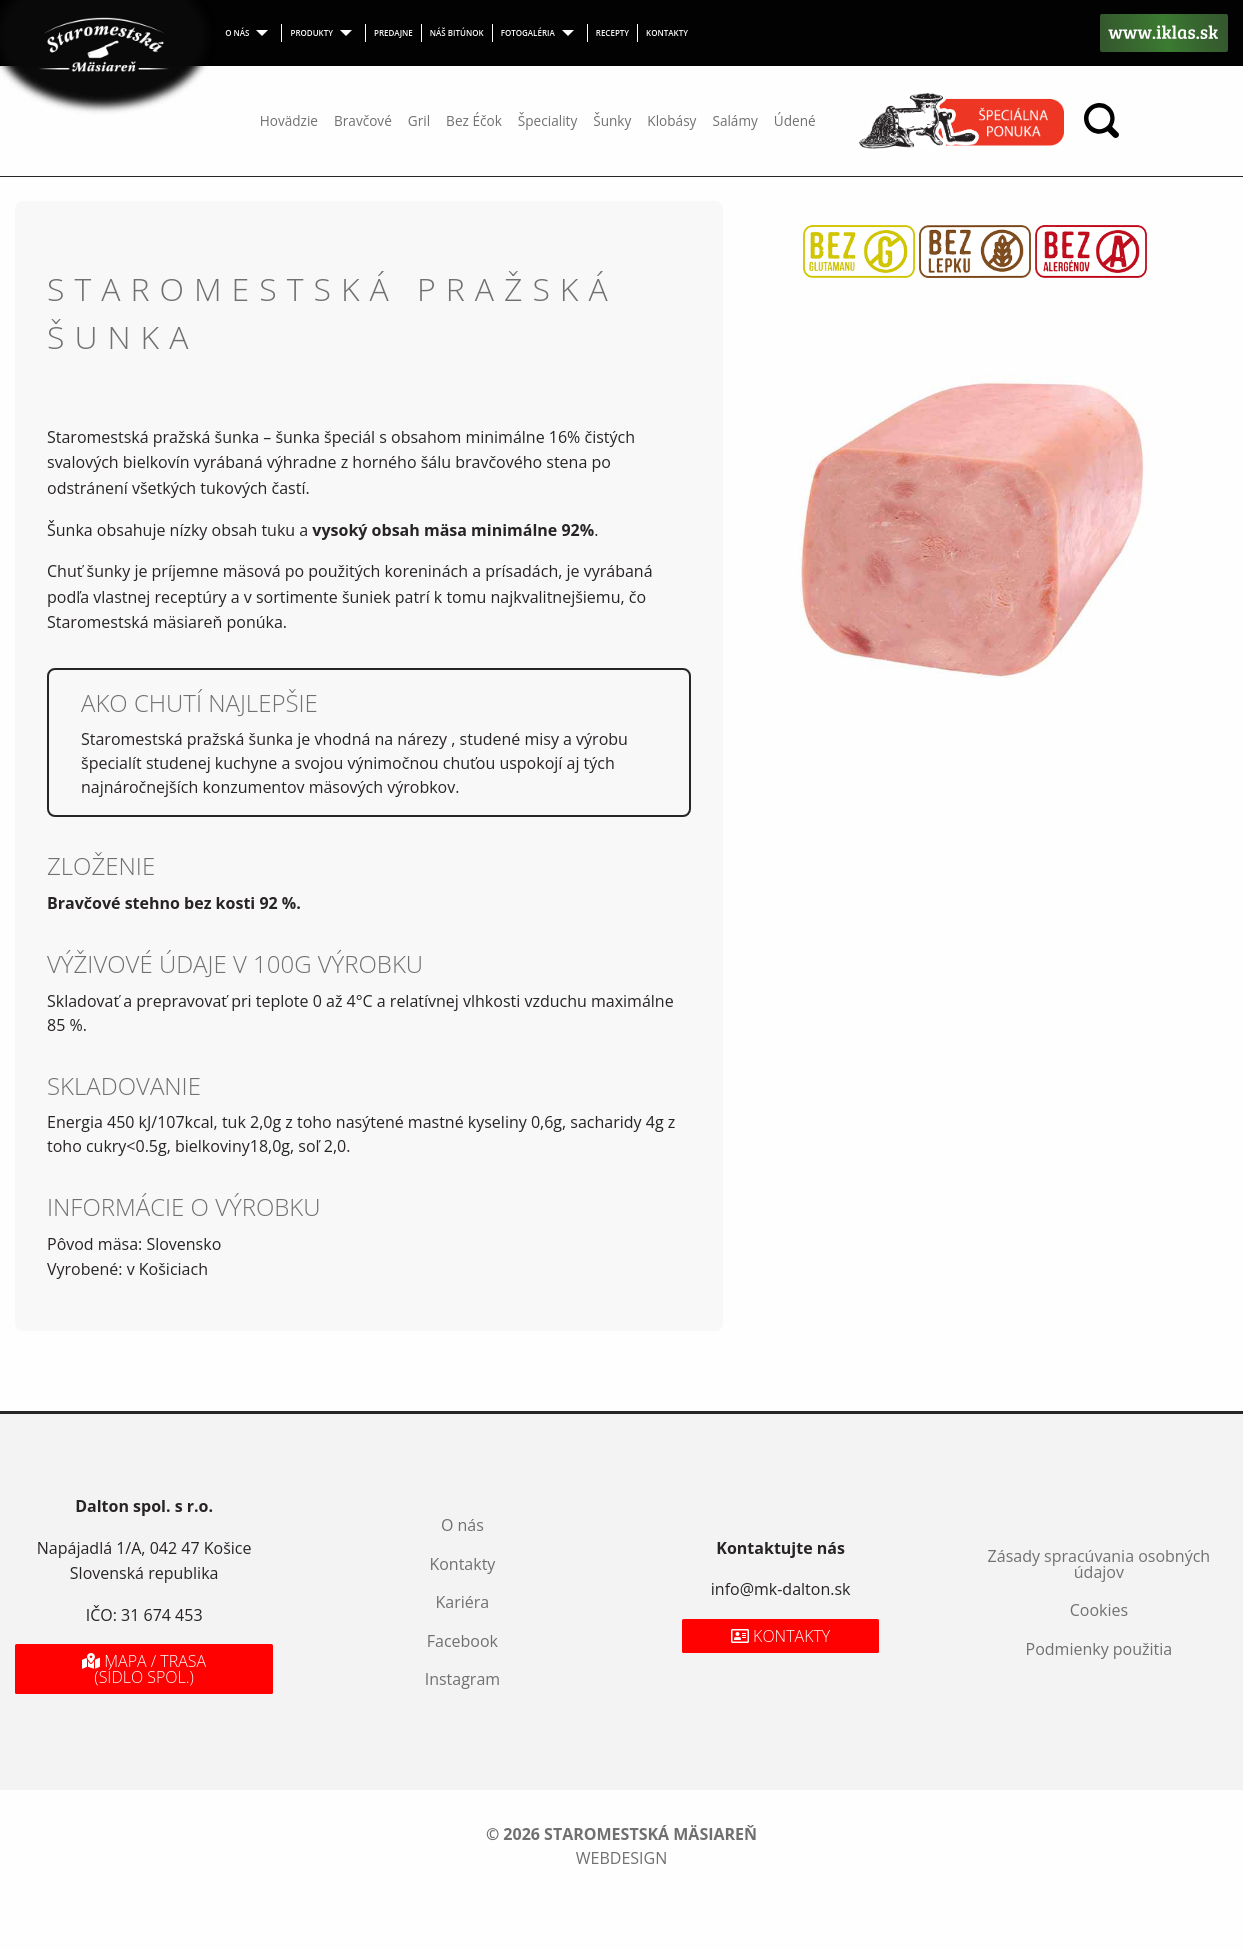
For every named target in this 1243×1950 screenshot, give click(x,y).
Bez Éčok (474, 120)
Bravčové (363, 120)
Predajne (393, 32)
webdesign (621, 1858)
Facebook (462, 1641)
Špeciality (547, 120)
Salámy (734, 120)
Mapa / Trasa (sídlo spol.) (144, 1669)
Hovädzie (289, 120)
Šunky (612, 120)
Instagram (462, 1679)
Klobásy (671, 120)
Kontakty (667, 32)
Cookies (1099, 1610)
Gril (419, 120)
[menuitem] (249, 33)
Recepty (612, 32)
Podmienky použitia (1099, 1649)
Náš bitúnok (457, 32)
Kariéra (463, 1602)
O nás (237, 32)
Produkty (311, 32)
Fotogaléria (528, 32)
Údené (795, 120)
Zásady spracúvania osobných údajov (1099, 1564)
